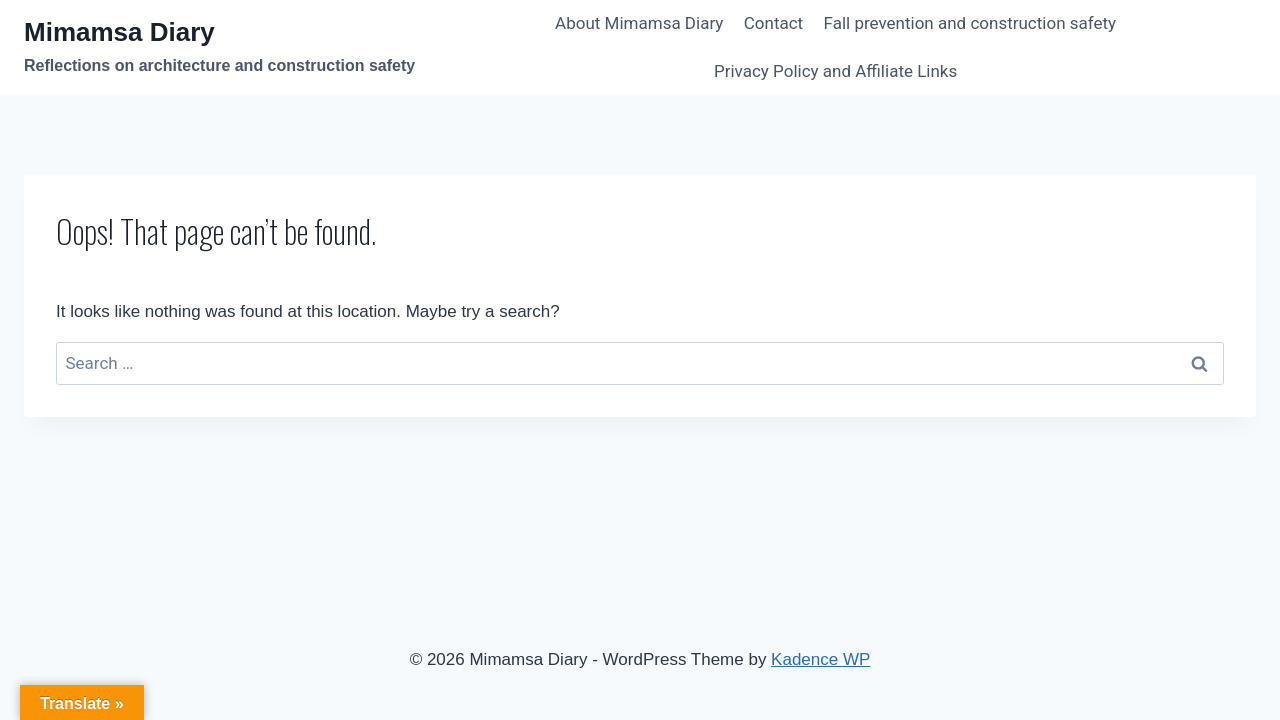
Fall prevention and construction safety (970, 23)
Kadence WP (820, 659)
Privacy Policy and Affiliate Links (835, 71)
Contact (773, 23)
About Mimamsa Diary (639, 23)
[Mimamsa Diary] (219, 47)
